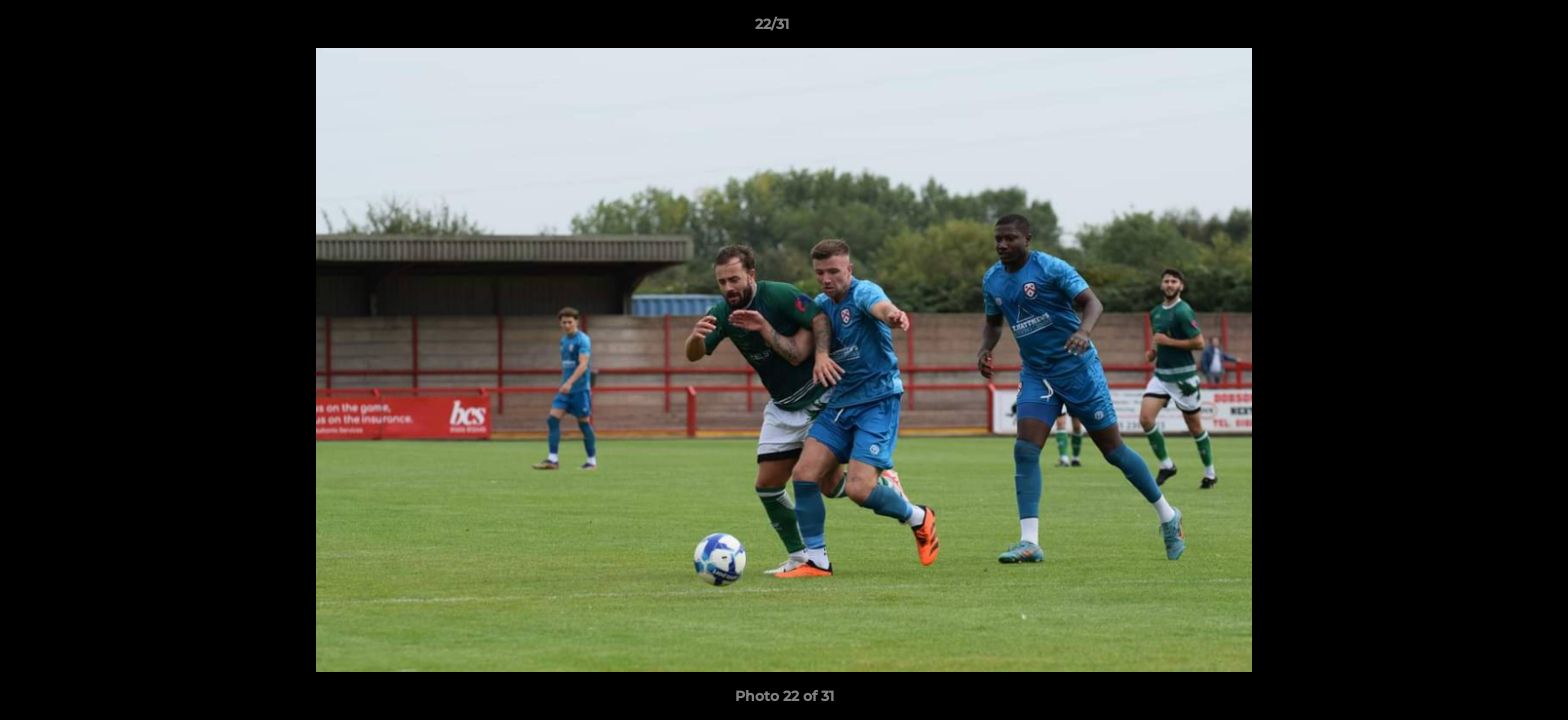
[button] (1484, 29)
